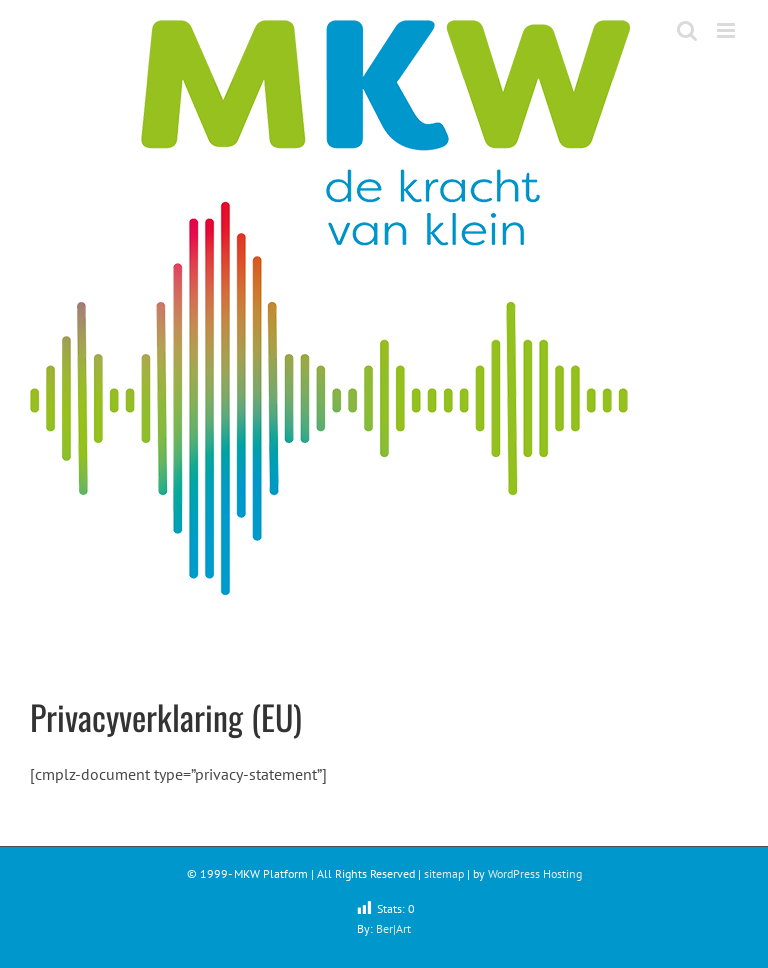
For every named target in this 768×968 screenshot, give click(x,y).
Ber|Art (393, 928)
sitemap (444, 873)
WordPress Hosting (535, 873)
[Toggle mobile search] (687, 30)
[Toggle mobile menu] (727, 30)
